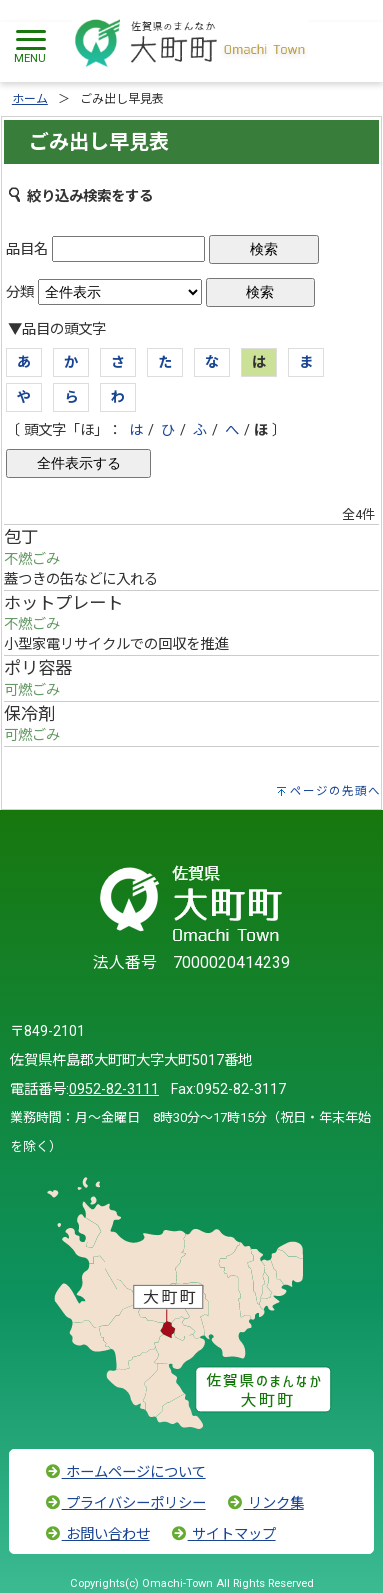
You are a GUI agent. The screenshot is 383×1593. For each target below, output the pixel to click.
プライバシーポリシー (125, 1503)
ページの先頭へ (335, 791)
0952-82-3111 (114, 1089)
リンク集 (265, 1503)
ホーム (30, 99)
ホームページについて (125, 1472)
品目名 (27, 249)
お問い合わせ (97, 1534)
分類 (20, 292)
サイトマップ (223, 1534)
